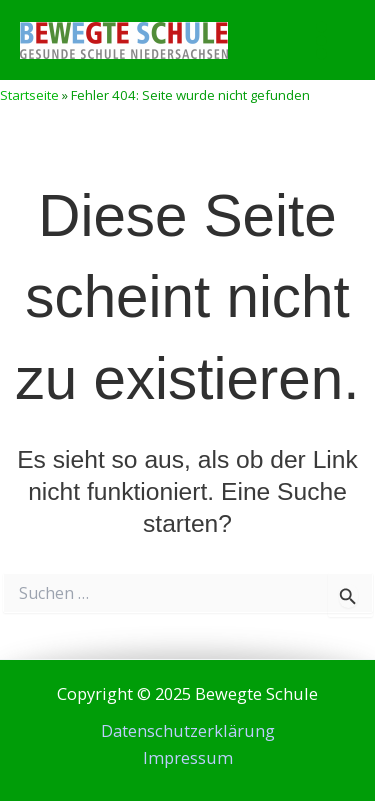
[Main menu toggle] (321, 40)
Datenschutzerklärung (188, 730)
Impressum (188, 757)
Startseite (29, 95)
